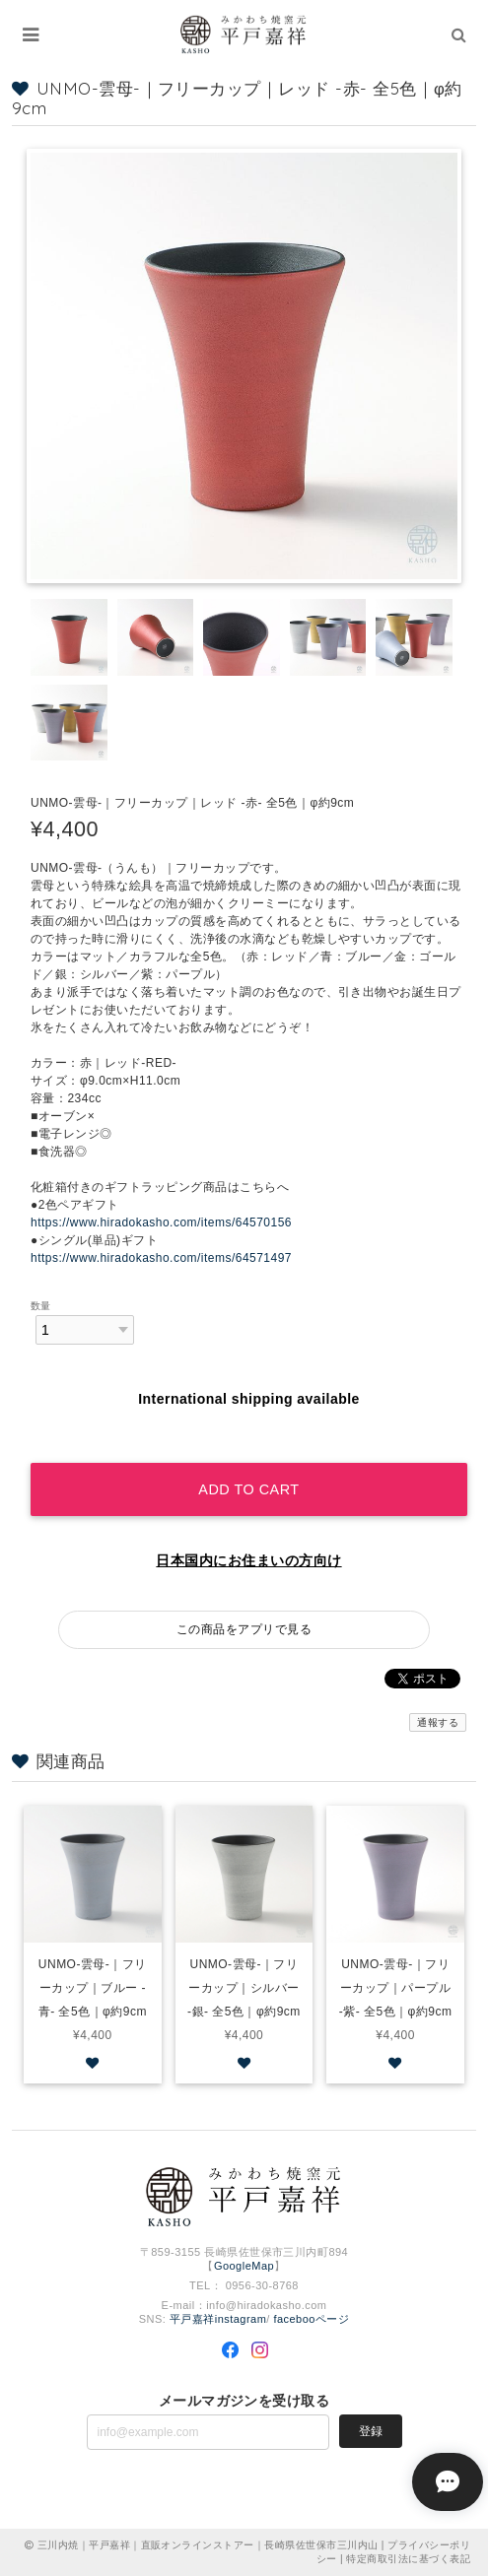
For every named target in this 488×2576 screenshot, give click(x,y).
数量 (41, 1305)
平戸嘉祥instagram (218, 2319)
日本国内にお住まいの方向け (248, 1560)
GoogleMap (244, 2266)
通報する (437, 1722)
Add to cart (248, 1489)
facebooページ (311, 2319)
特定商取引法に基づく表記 (408, 2558)
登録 (371, 2431)
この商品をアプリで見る (244, 1629)
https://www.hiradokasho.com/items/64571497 (161, 1258)
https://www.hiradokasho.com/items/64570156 (161, 1222)
